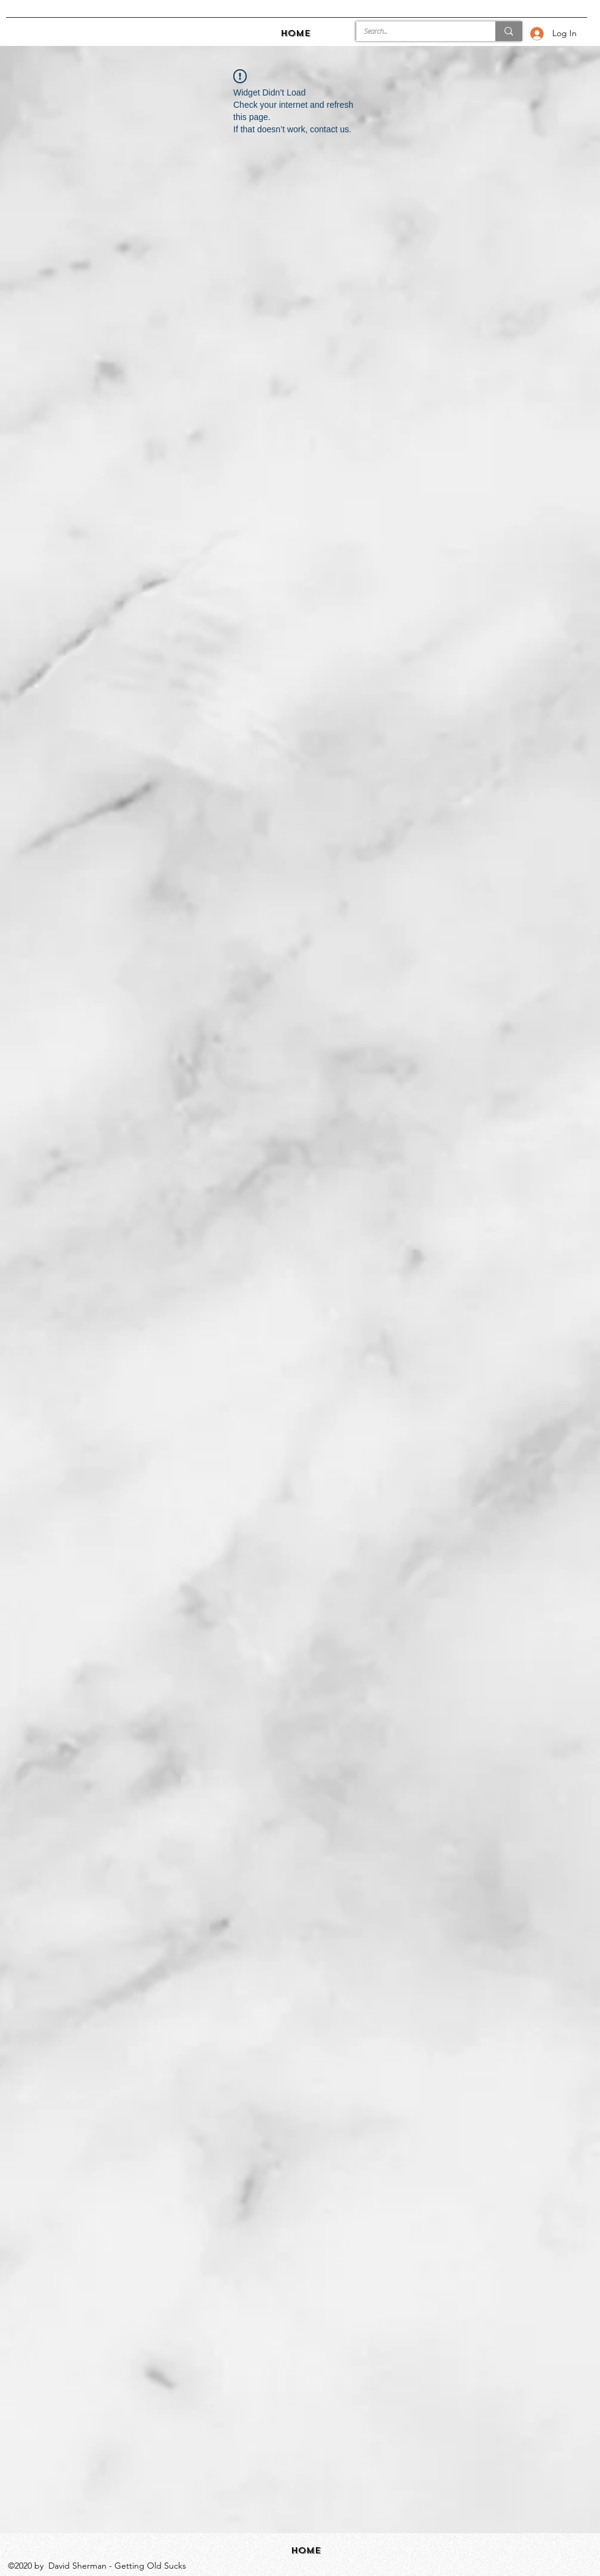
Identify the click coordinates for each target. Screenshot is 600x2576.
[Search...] (417, 31)
